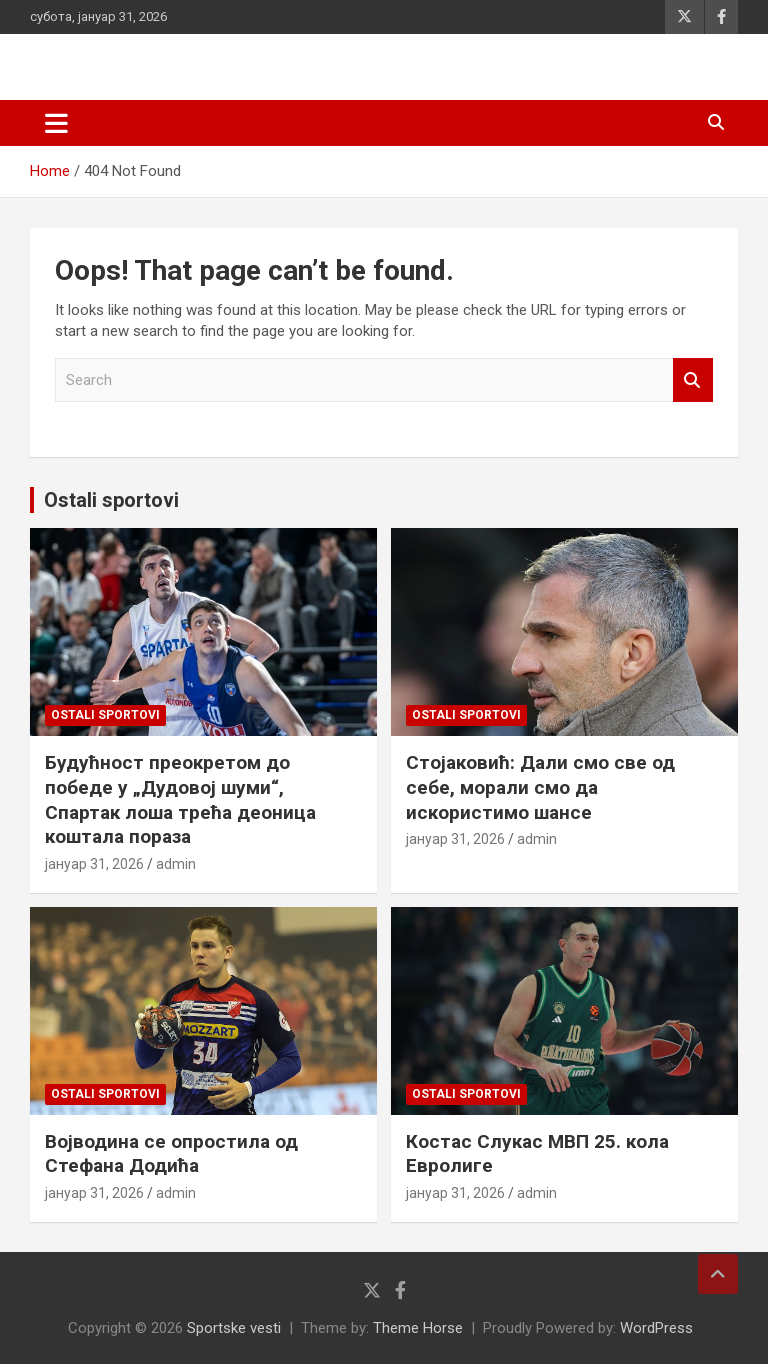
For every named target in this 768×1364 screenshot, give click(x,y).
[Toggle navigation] (56, 123)
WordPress (656, 1328)
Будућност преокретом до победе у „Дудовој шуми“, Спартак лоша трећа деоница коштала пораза (180, 799)
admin (176, 864)
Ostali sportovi (111, 500)
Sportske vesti (234, 1328)
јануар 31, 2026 (94, 864)
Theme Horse (418, 1328)
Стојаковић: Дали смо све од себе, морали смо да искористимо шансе (540, 787)
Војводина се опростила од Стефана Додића (171, 1154)
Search (693, 380)
